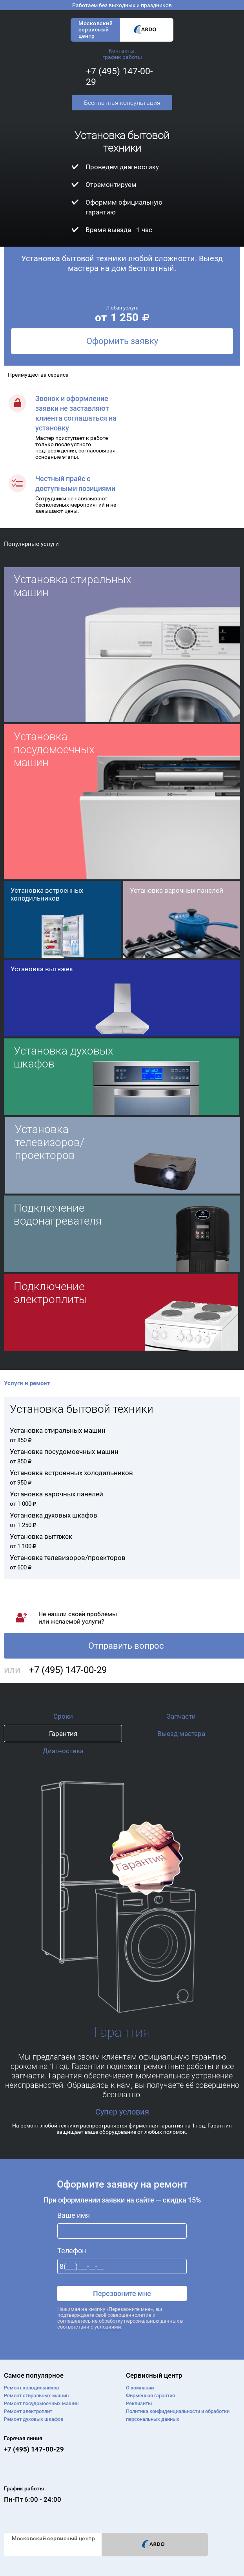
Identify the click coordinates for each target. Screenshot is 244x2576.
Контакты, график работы (122, 54)
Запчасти (181, 1716)
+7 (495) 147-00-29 (68, 1669)
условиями (108, 2327)
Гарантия (63, 1733)
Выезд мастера (181, 1733)
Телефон (71, 2250)
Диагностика (63, 1751)
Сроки (63, 1716)
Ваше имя (73, 2215)
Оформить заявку (122, 341)
